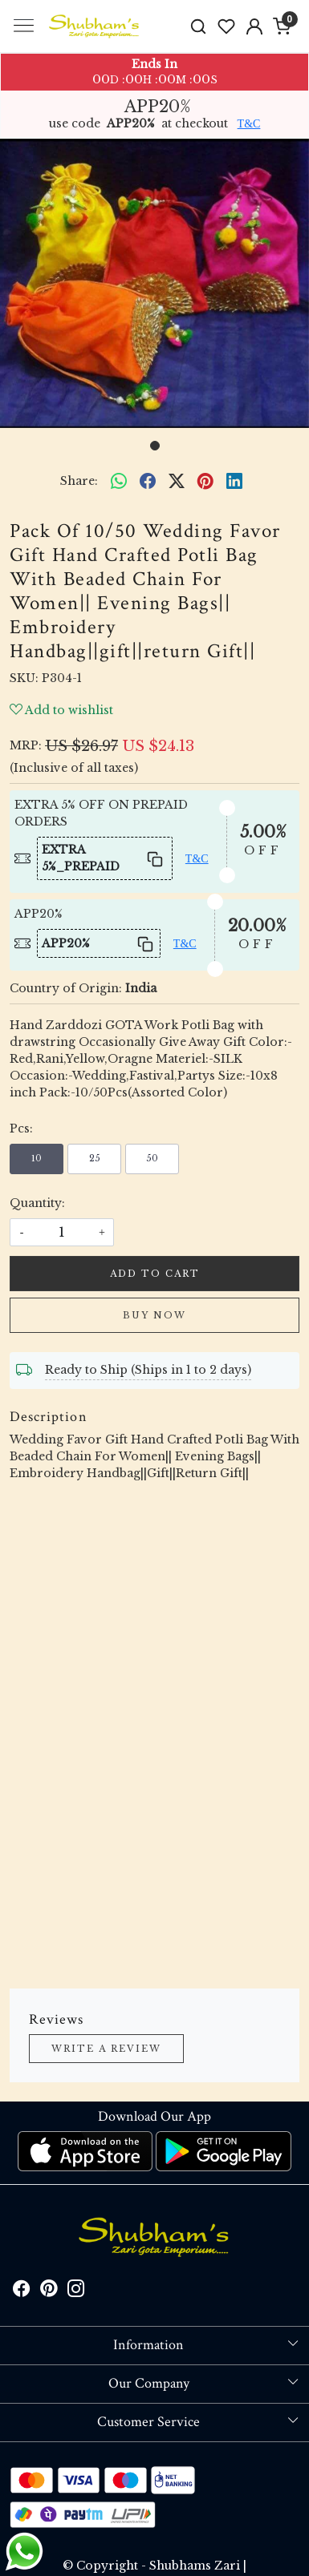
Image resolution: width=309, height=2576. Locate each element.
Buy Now (154, 1315)
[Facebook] (22, 2291)
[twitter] (176, 481)
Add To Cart (155, 1273)
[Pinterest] (49, 2291)
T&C (249, 124)
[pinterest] (205, 481)
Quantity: (37, 1203)
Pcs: (21, 1128)
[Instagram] (76, 2291)
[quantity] (62, 1232)
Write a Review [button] (106, 2048)
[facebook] (147, 481)
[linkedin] (234, 481)
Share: (79, 481)
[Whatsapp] (118, 481)
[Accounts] (254, 26)
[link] (199, 26)
